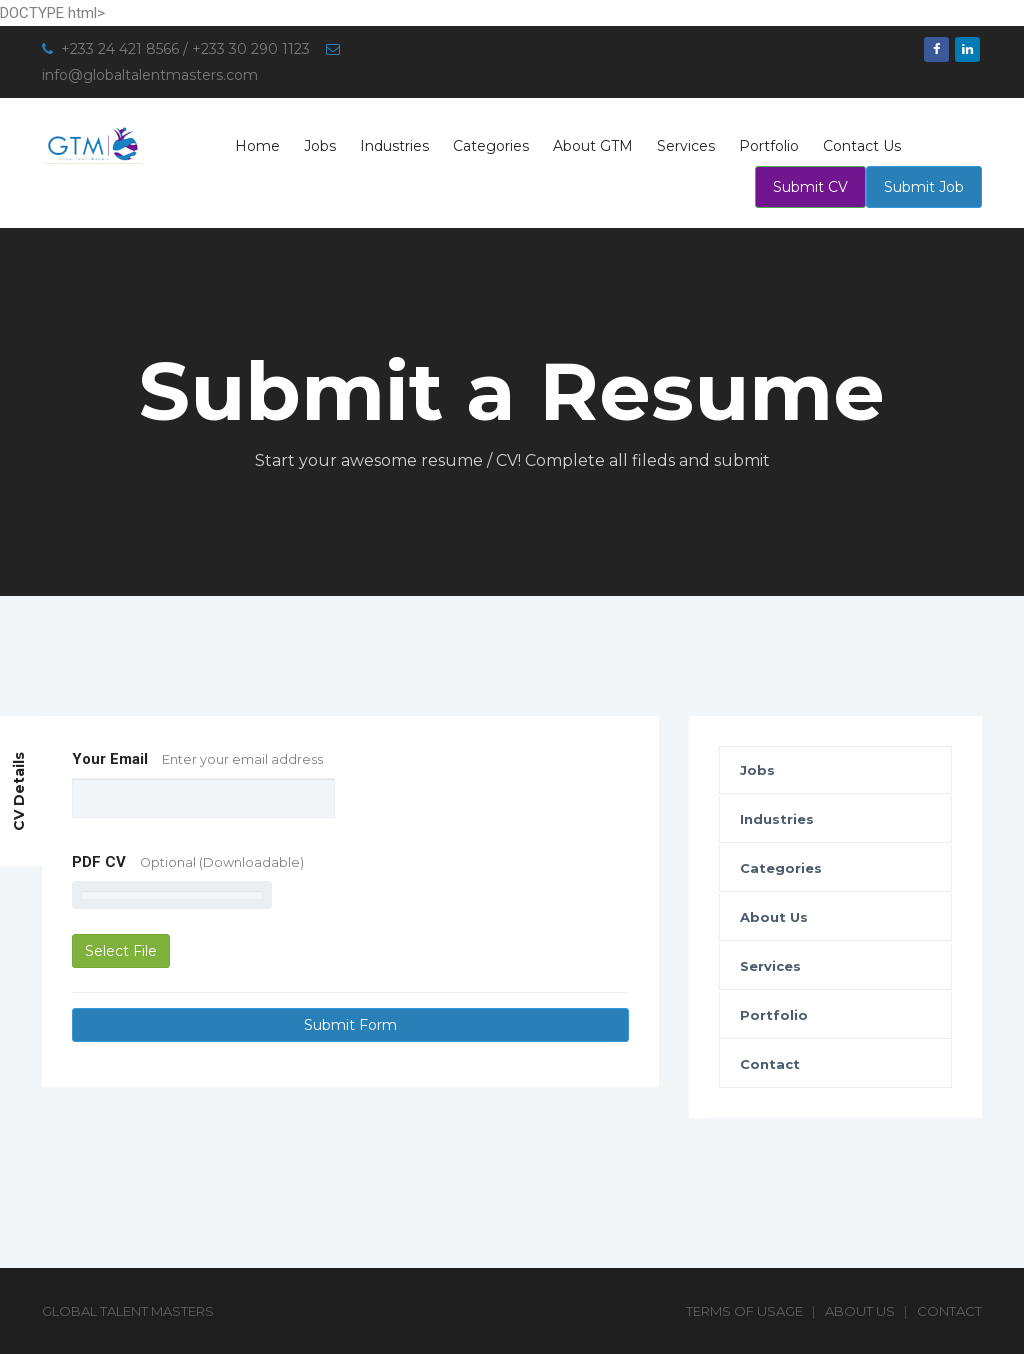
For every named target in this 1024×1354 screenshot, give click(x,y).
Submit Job (924, 187)
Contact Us (862, 146)
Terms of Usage (744, 1311)
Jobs (320, 146)
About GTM (593, 146)
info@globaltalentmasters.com (150, 75)
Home (257, 146)
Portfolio (769, 146)
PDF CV (188, 862)
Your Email (197, 759)
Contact (770, 1064)
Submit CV (810, 187)
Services (686, 146)
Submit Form (350, 1025)
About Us (774, 917)
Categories (491, 146)
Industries (394, 146)
